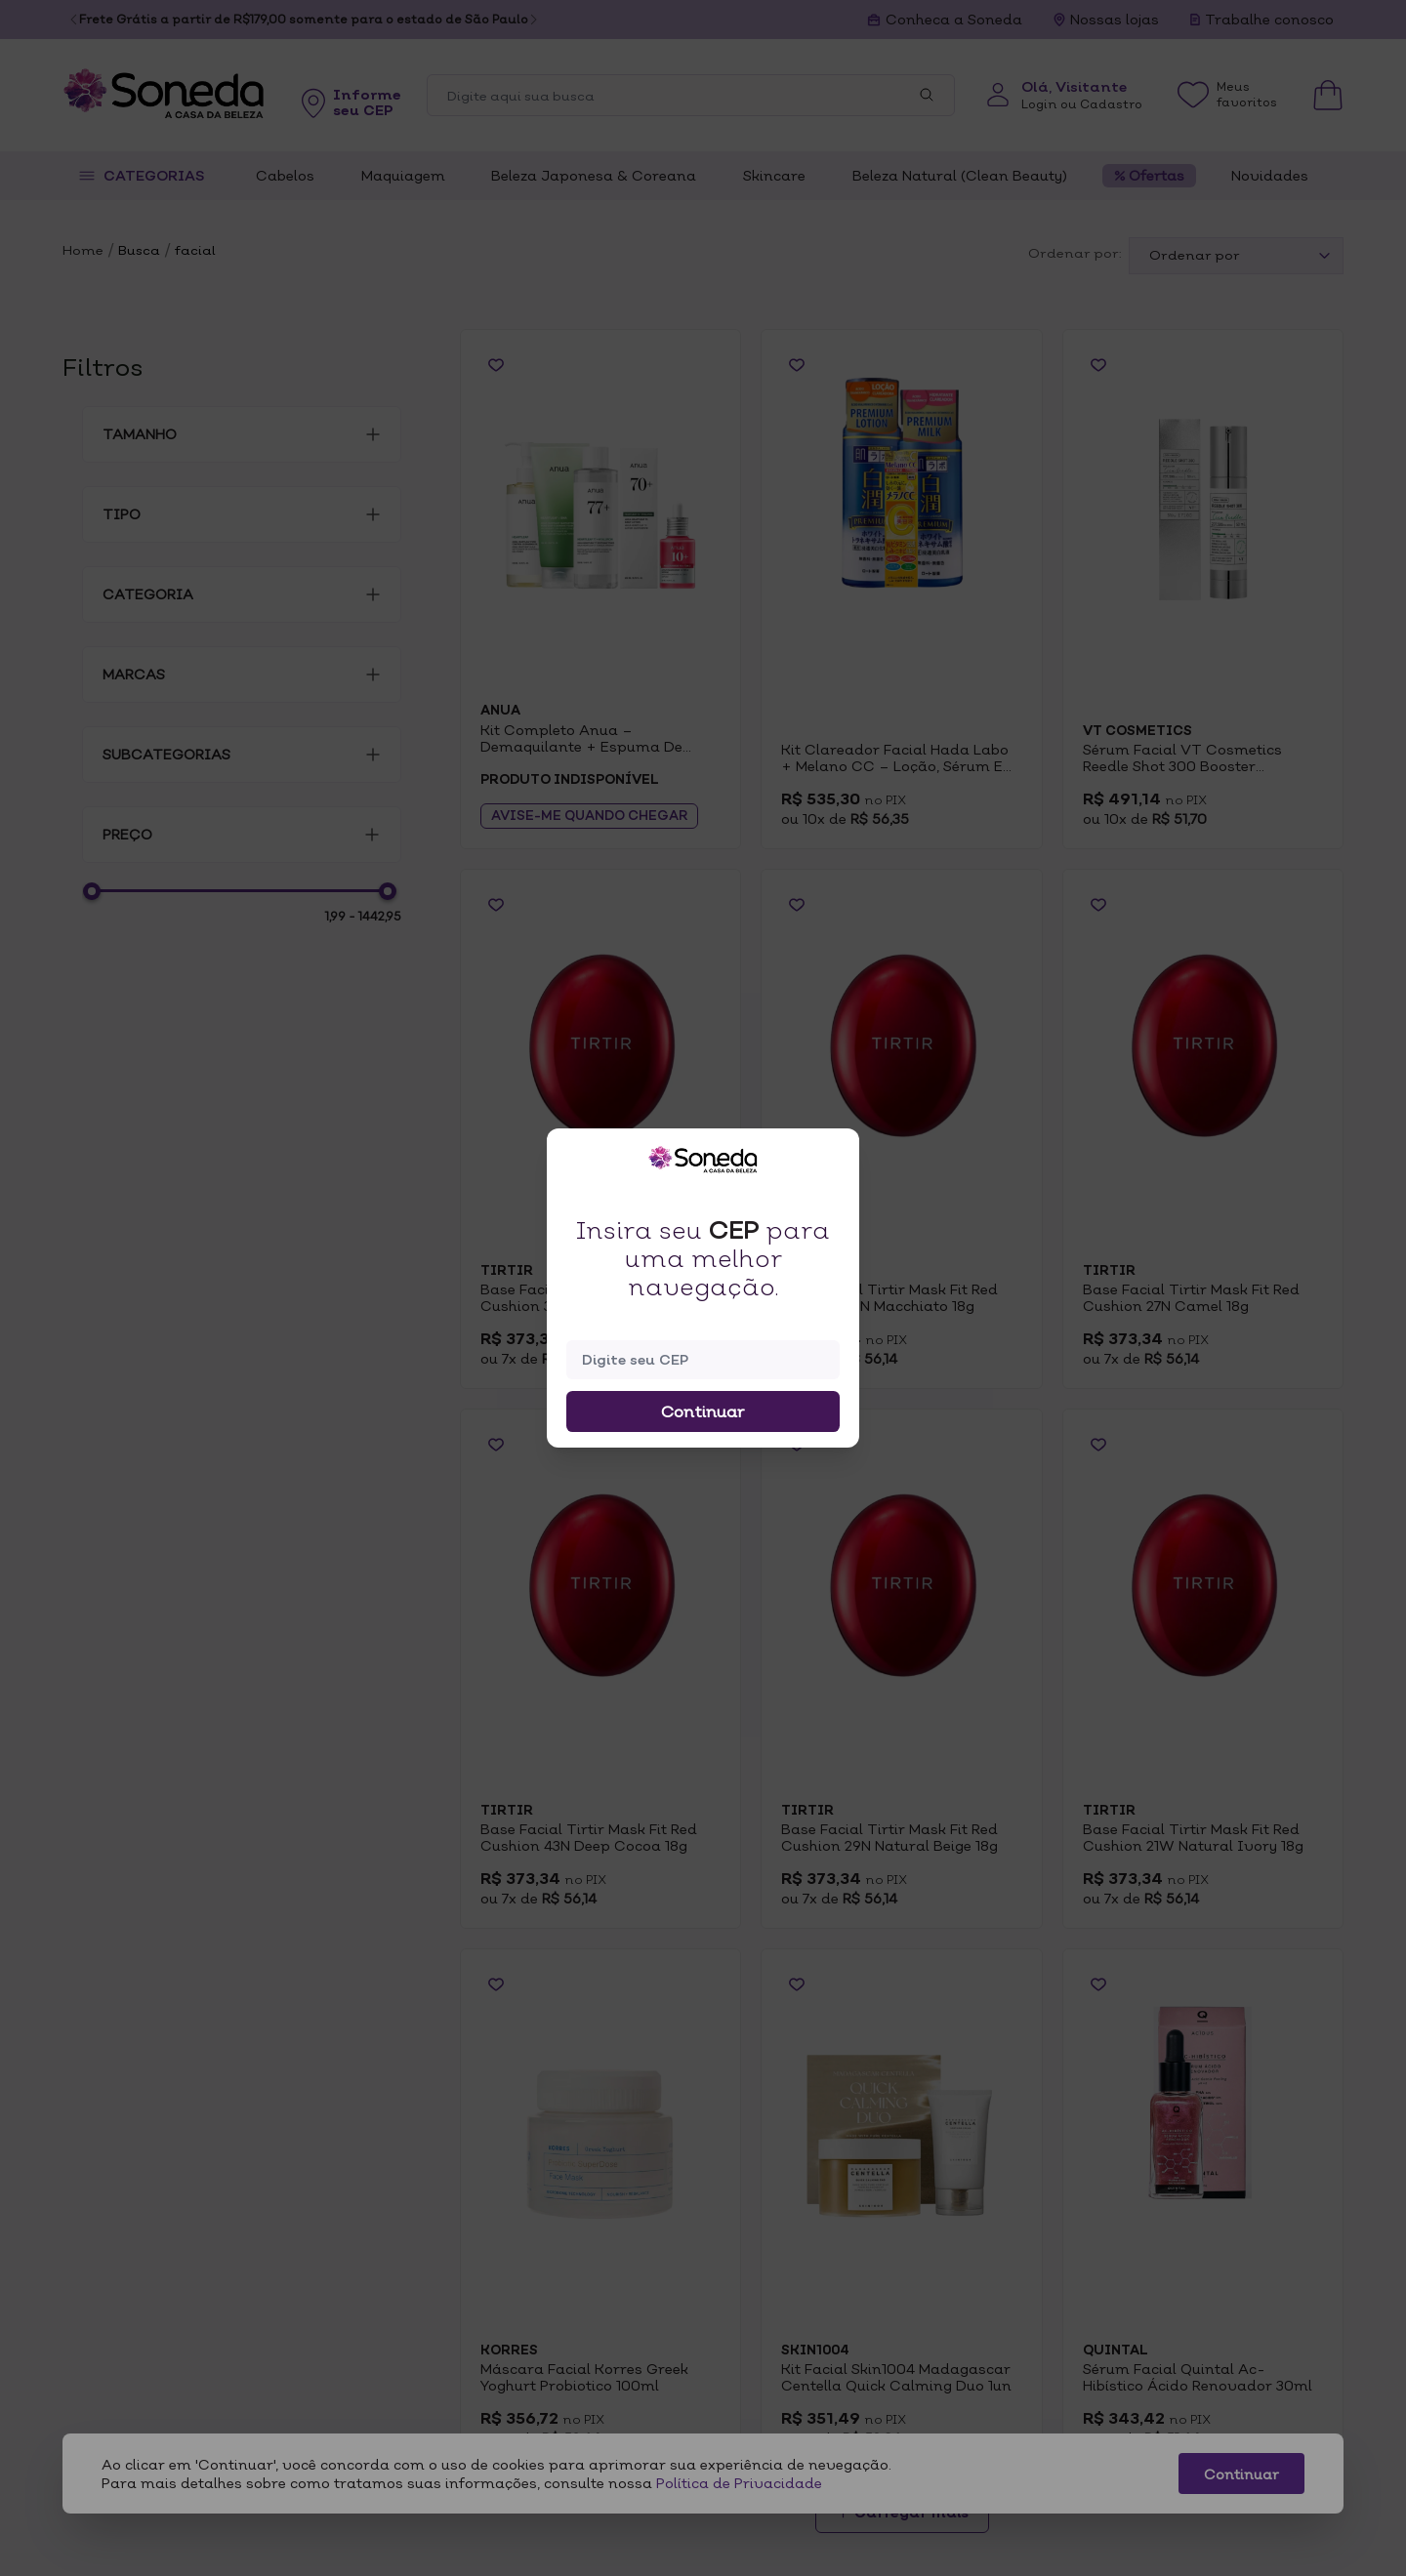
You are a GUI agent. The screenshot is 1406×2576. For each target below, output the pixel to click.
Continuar (703, 1411)
